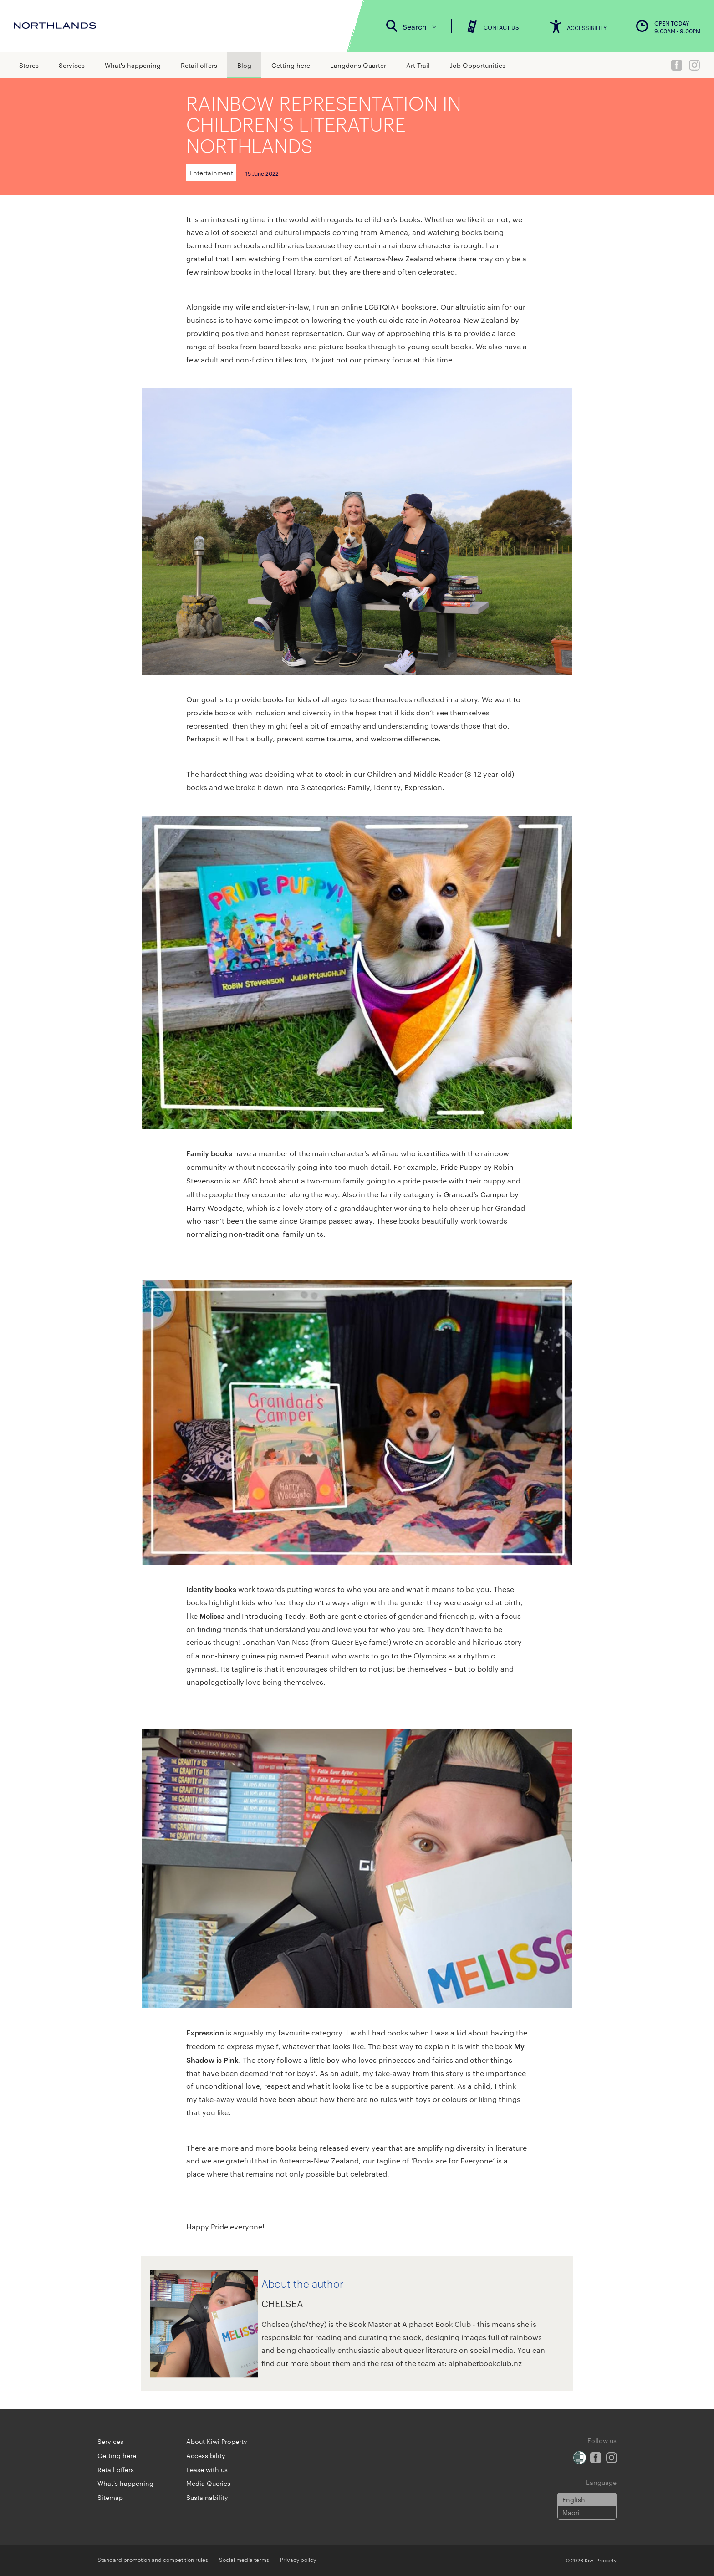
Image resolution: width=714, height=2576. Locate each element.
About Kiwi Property (216, 2441)
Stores (29, 65)
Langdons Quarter (358, 65)
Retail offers (199, 65)
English (573, 2499)
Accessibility (205, 2455)
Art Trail (418, 65)
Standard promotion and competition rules (152, 2559)
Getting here (290, 65)
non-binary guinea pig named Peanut (265, 1655)
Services (72, 65)
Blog (244, 65)
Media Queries (208, 2483)
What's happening (133, 65)
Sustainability (207, 2497)
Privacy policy (298, 2559)
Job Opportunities (477, 65)
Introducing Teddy (273, 1616)
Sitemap (110, 2497)
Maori (571, 2512)
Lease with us (207, 2469)
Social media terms (244, 2559)
